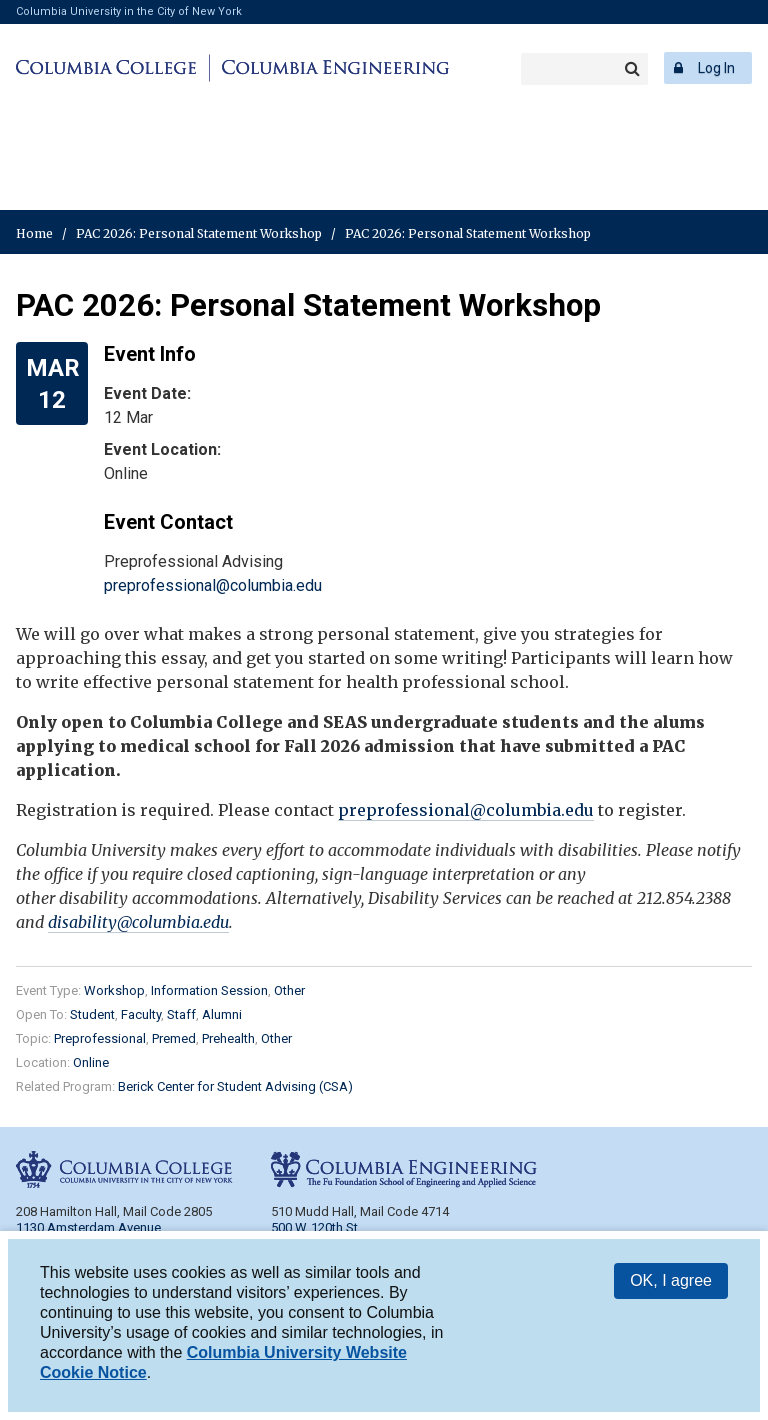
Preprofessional (100, 1038)
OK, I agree (671, 1280)
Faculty (141, 1014)
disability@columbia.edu (138, 922)
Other (289, 990)
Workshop (114, 990)
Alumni (222, 1014)
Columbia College (109, 68)
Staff (181, 1014)
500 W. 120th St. (316, 1227)
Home (34, 233)
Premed (174, 1038)
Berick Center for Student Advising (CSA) (235, 1086)
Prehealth (228, 1038)
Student (92, 1014)
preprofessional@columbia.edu (213, 585)
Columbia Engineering (332, 68)
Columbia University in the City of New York (129, 11)
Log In (716, 68)
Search (632, 69)
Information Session (209, 990)
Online (91, 1062)
